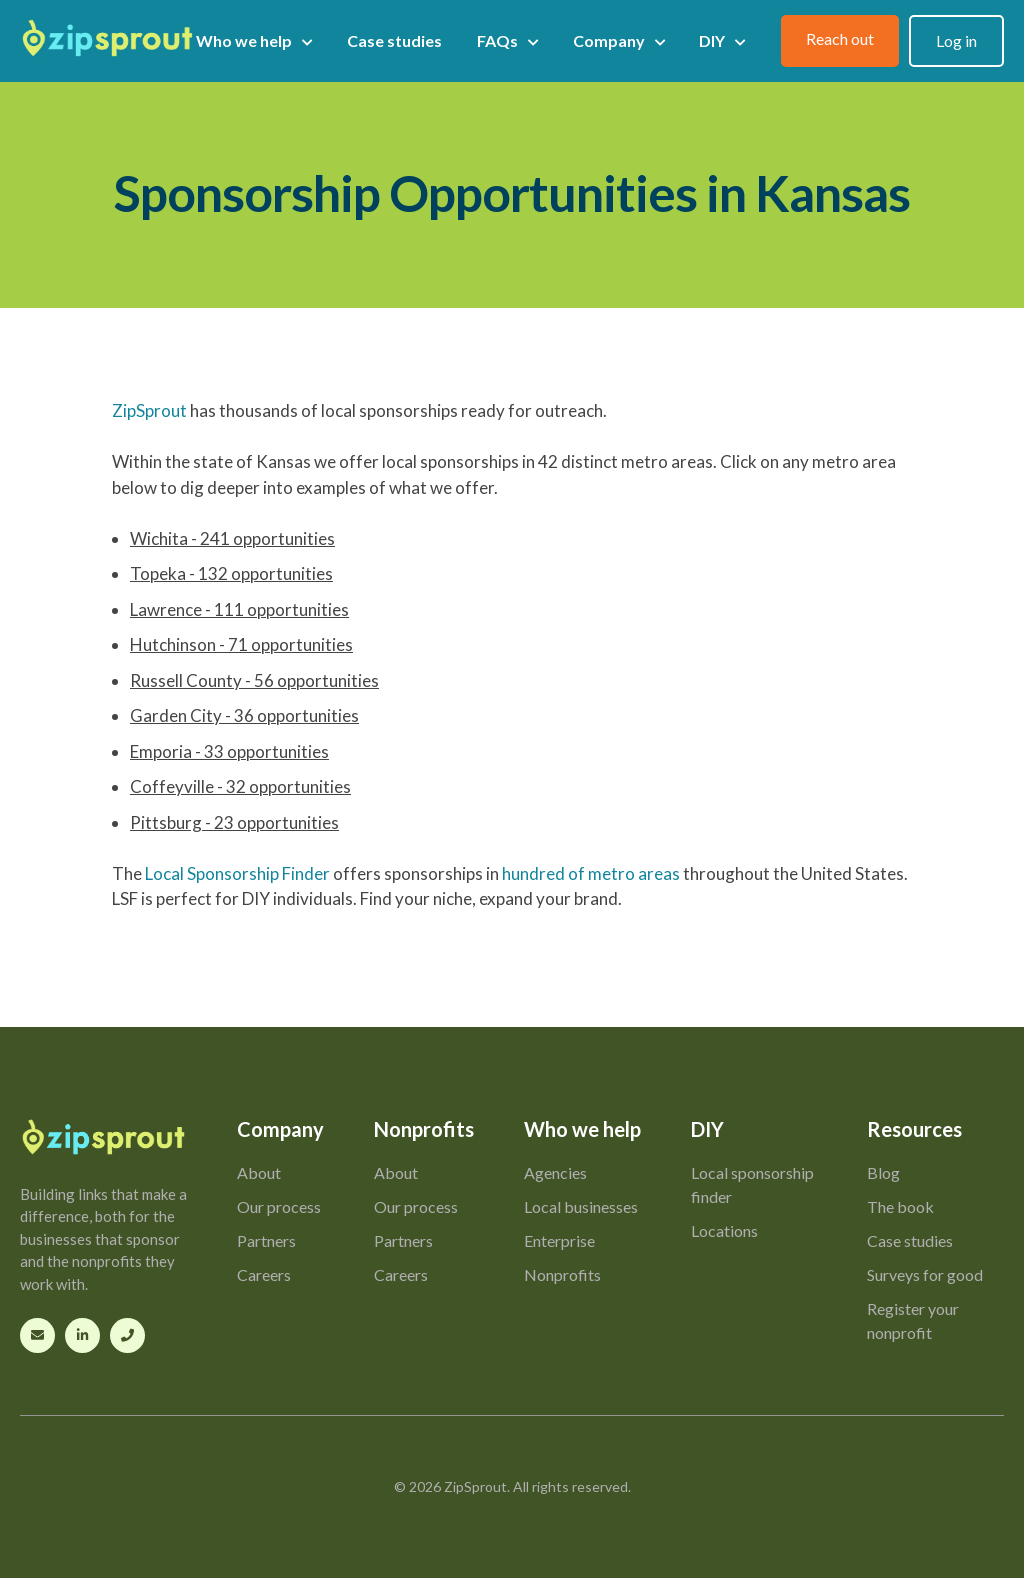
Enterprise (559, 1240)
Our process (279, 1206)
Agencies (555, 1172)
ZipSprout (149, 410)
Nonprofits (562, 1274)
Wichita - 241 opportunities (232, 538)
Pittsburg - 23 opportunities (234, 822)
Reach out (840, 38)
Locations (724, 1230)
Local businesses (581, 1206)
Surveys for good (925, 1274)
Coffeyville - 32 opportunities (240, 786)
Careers (264, 1274)
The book (900, 1206)
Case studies (394, 40)
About (259, 1172)
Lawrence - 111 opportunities (239, 609)
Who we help (254, 41)
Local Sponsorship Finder (237, 873)
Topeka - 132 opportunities (231, 573)
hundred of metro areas (591, 873)
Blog (883, 1172)
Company (619, 41)
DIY (722, 41)
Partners (266, 1240)
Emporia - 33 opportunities (229, 751)
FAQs (507, 41)
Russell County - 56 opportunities (254, 680)
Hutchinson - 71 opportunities (241, 644)
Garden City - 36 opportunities (244, 715)
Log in (956, 40)
